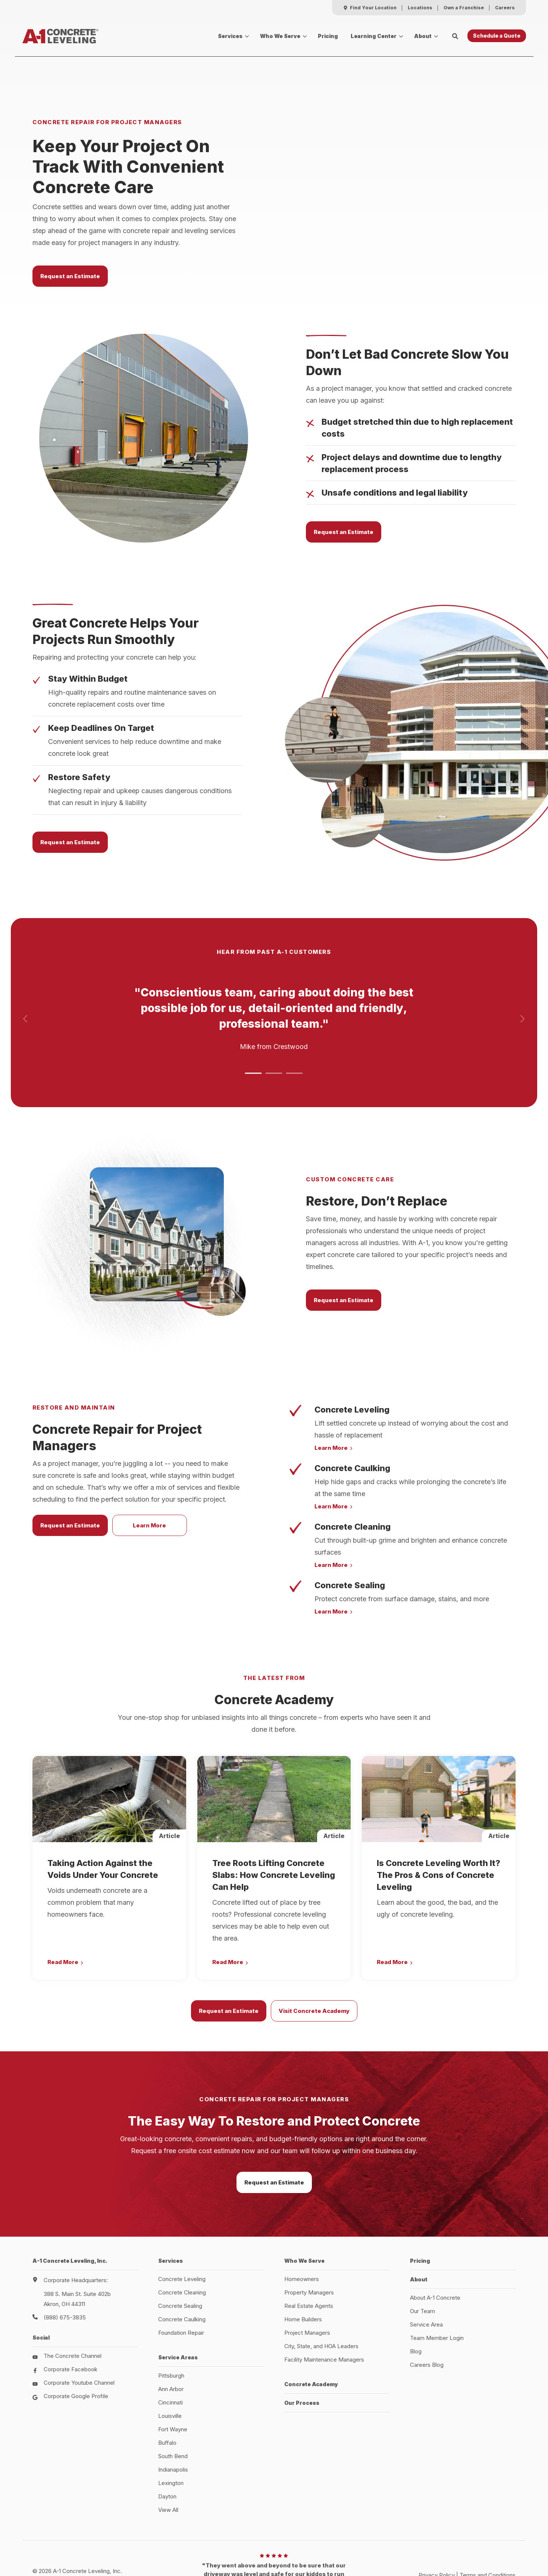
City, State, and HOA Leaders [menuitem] (321, 2302)
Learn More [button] (149, 1481)
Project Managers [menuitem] (307, 2289)
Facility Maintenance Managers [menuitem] (324, 2316)
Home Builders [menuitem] (303, 2276)
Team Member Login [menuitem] (437, 2294)
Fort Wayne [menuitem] (172, 2386)
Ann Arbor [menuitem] (171, 2345)
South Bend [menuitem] (173, 2412)
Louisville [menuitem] (170, 2372)
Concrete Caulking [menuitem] (182, 2276)
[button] (253, 1030)
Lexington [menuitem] (171, 2439)
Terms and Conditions (488, 2531)
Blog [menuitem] (416, 2308)
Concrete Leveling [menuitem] (182, 2235)
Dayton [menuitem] (167, 2453)
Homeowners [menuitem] (301, 2235)
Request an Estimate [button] (70, 254)
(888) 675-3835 (65, 2274)
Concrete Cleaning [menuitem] (182, 2249)
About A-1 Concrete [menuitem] (435, 2254)
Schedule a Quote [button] (496, 35)
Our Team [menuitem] (422, 2267)
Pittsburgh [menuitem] (171, 2332)
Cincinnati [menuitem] (170, 2359)
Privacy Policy (437, 2531)
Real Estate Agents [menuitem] (308, 2262)
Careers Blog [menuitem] (427, 2321)
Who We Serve (280, 36)
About (423, 36)
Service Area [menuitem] (426, 2281)
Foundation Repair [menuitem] (181, 2289)
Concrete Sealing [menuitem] (180, 2262)
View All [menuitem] (168, 2466)
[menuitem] (370, 7)
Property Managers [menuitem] (309, 2249)
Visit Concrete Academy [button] (314, 1967)
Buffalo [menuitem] (167, 2399)
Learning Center (374, 36)
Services (230, 36)
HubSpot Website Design (452, 2540)
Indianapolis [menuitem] (173, 2426)
